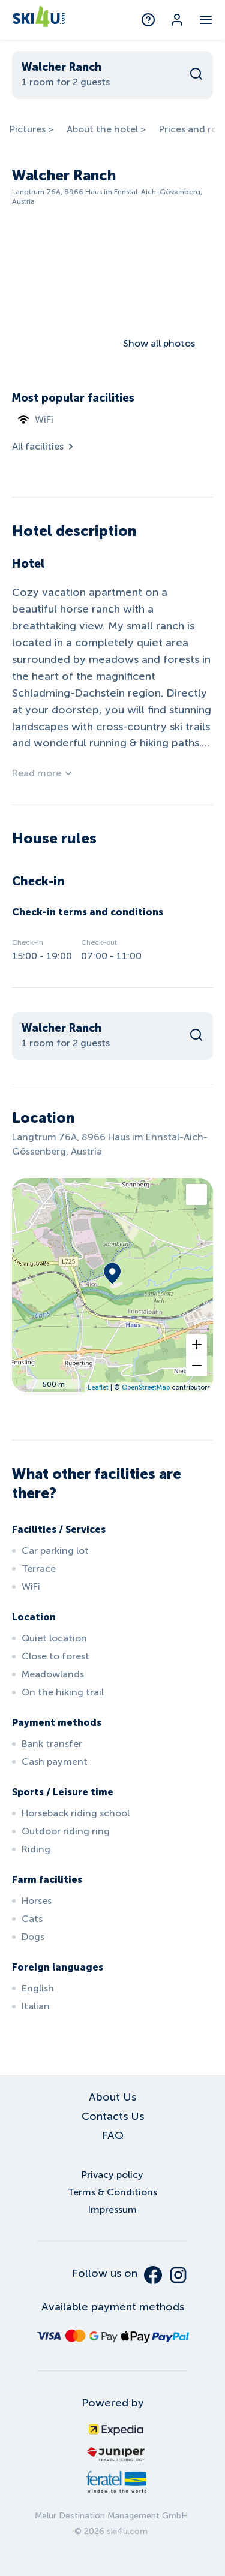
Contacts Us (113, 2116)
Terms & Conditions (112, 2192)
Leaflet (98, 1387)
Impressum (112, 2209)
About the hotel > (106, 129)
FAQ (113, 2135)
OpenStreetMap (146, 1387)
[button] (196, 1344)
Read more (42, 773)
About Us (112, 2097)
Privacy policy (112, 2175)
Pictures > (31, 129)
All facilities (44, 446)
